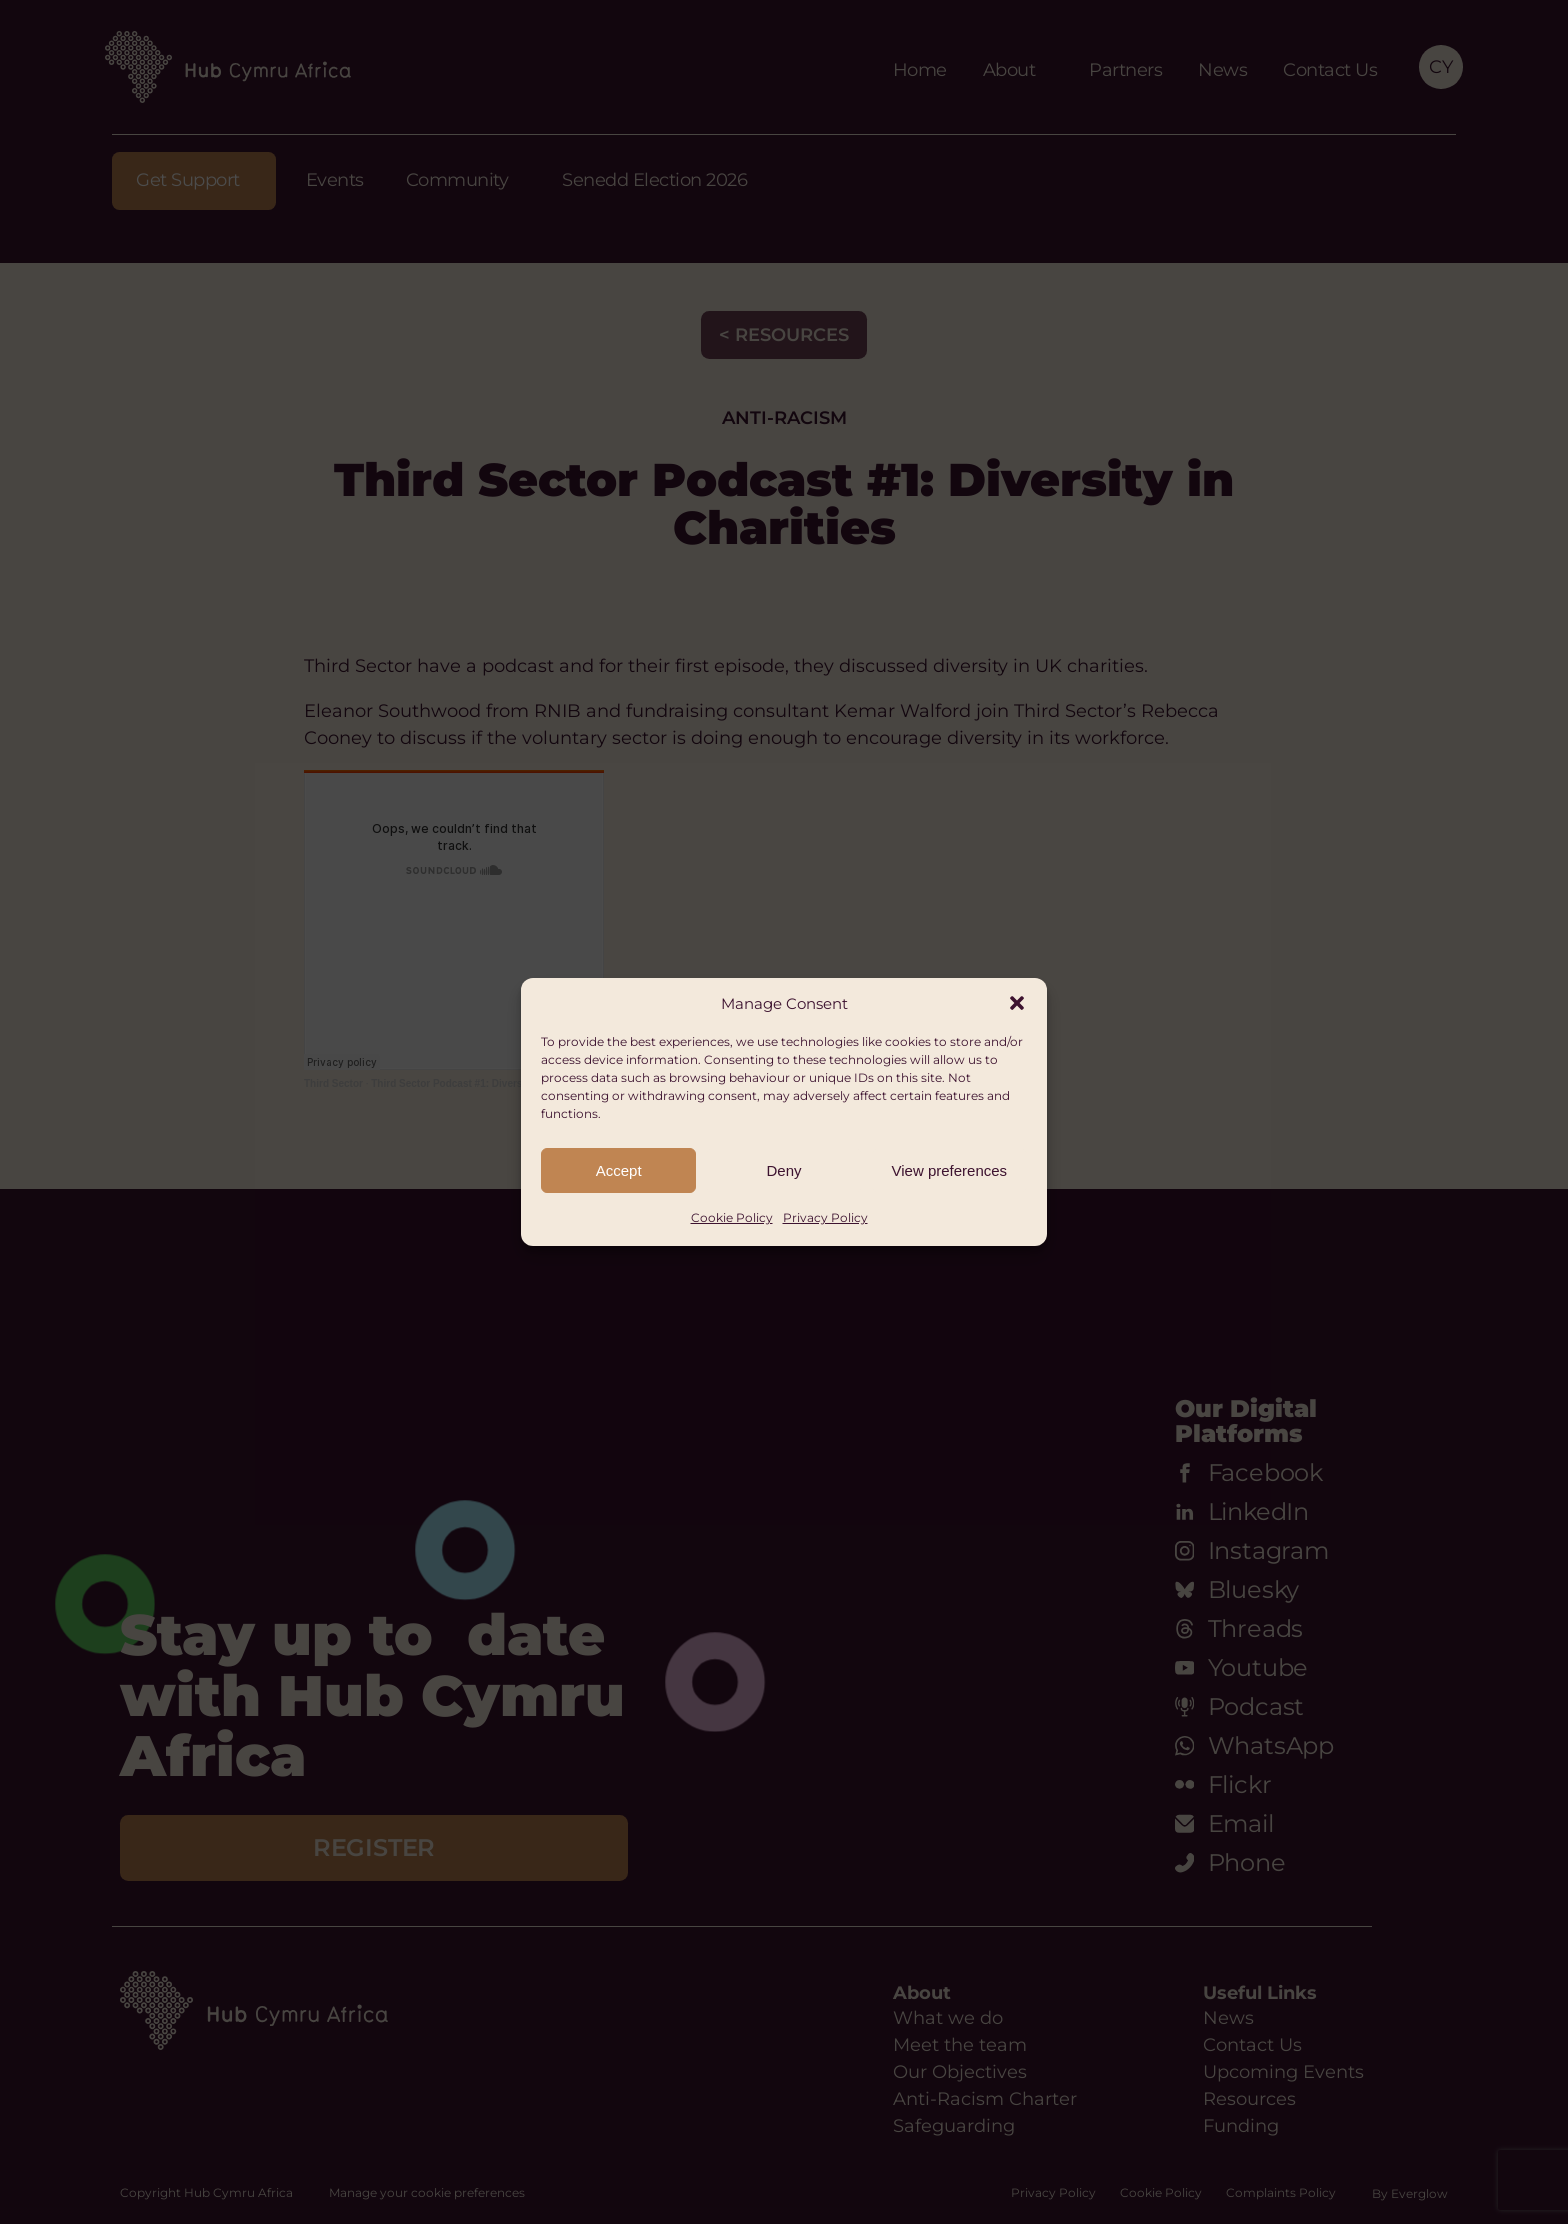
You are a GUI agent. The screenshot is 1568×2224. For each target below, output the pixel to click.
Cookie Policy (732, 1217)
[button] (1017, 1003)
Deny (783, 1170)
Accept (619, 1170)
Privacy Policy (825, 1217)
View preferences (950, 1170)
